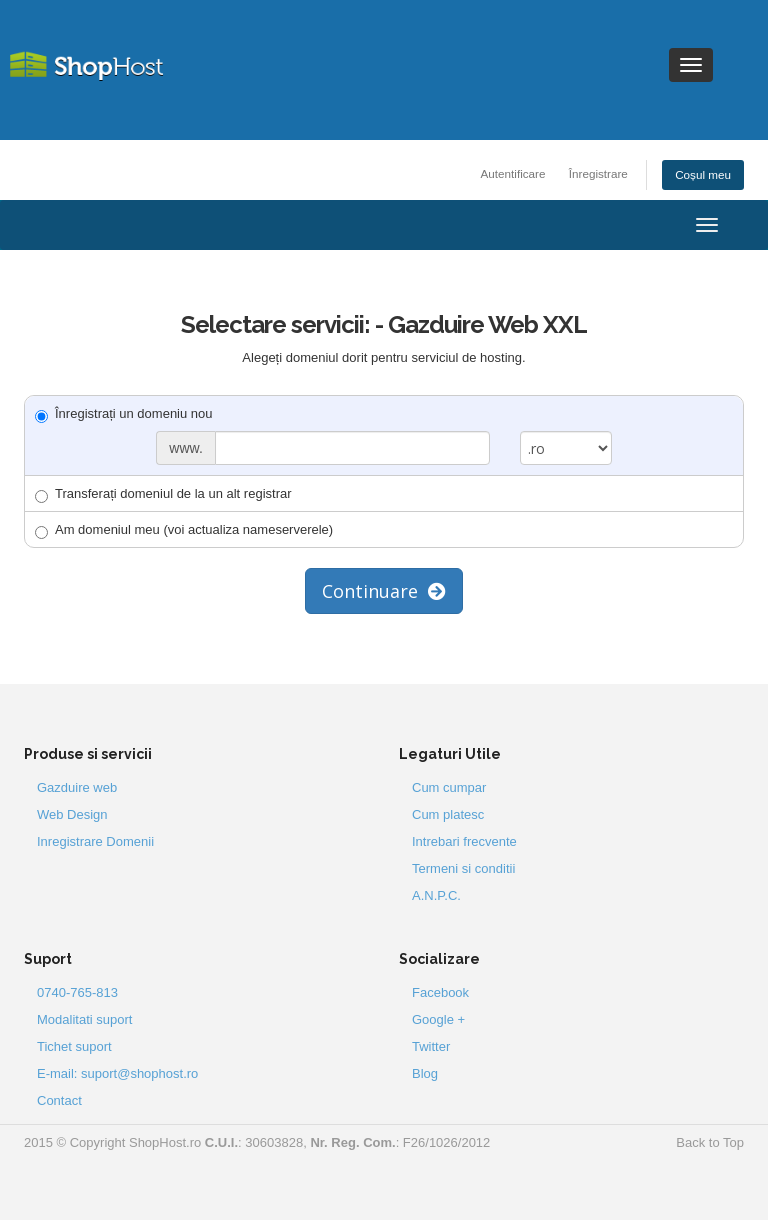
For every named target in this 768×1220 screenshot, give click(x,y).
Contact (59, 1100)
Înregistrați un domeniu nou (124, 414)
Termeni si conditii (463, 868)
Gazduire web (77, 787)
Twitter (431, 1046)
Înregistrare (598, 173)
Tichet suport (74, 1046)
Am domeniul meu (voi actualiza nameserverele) (184, 530)
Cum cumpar (449, 787)
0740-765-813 (77, 992)
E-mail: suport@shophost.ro (117, 1073)
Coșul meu (703, 174)
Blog (425, 1073)
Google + (438, 1019)
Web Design (72, 814)
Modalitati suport (84, 1019)
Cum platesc (448, 814)
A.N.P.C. (436, 895)
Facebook (440, 992)
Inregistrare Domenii (95, 841)
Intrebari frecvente (464, 841)
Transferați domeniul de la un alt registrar (163, 494)
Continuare (384, 591)
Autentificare (513, 173)
